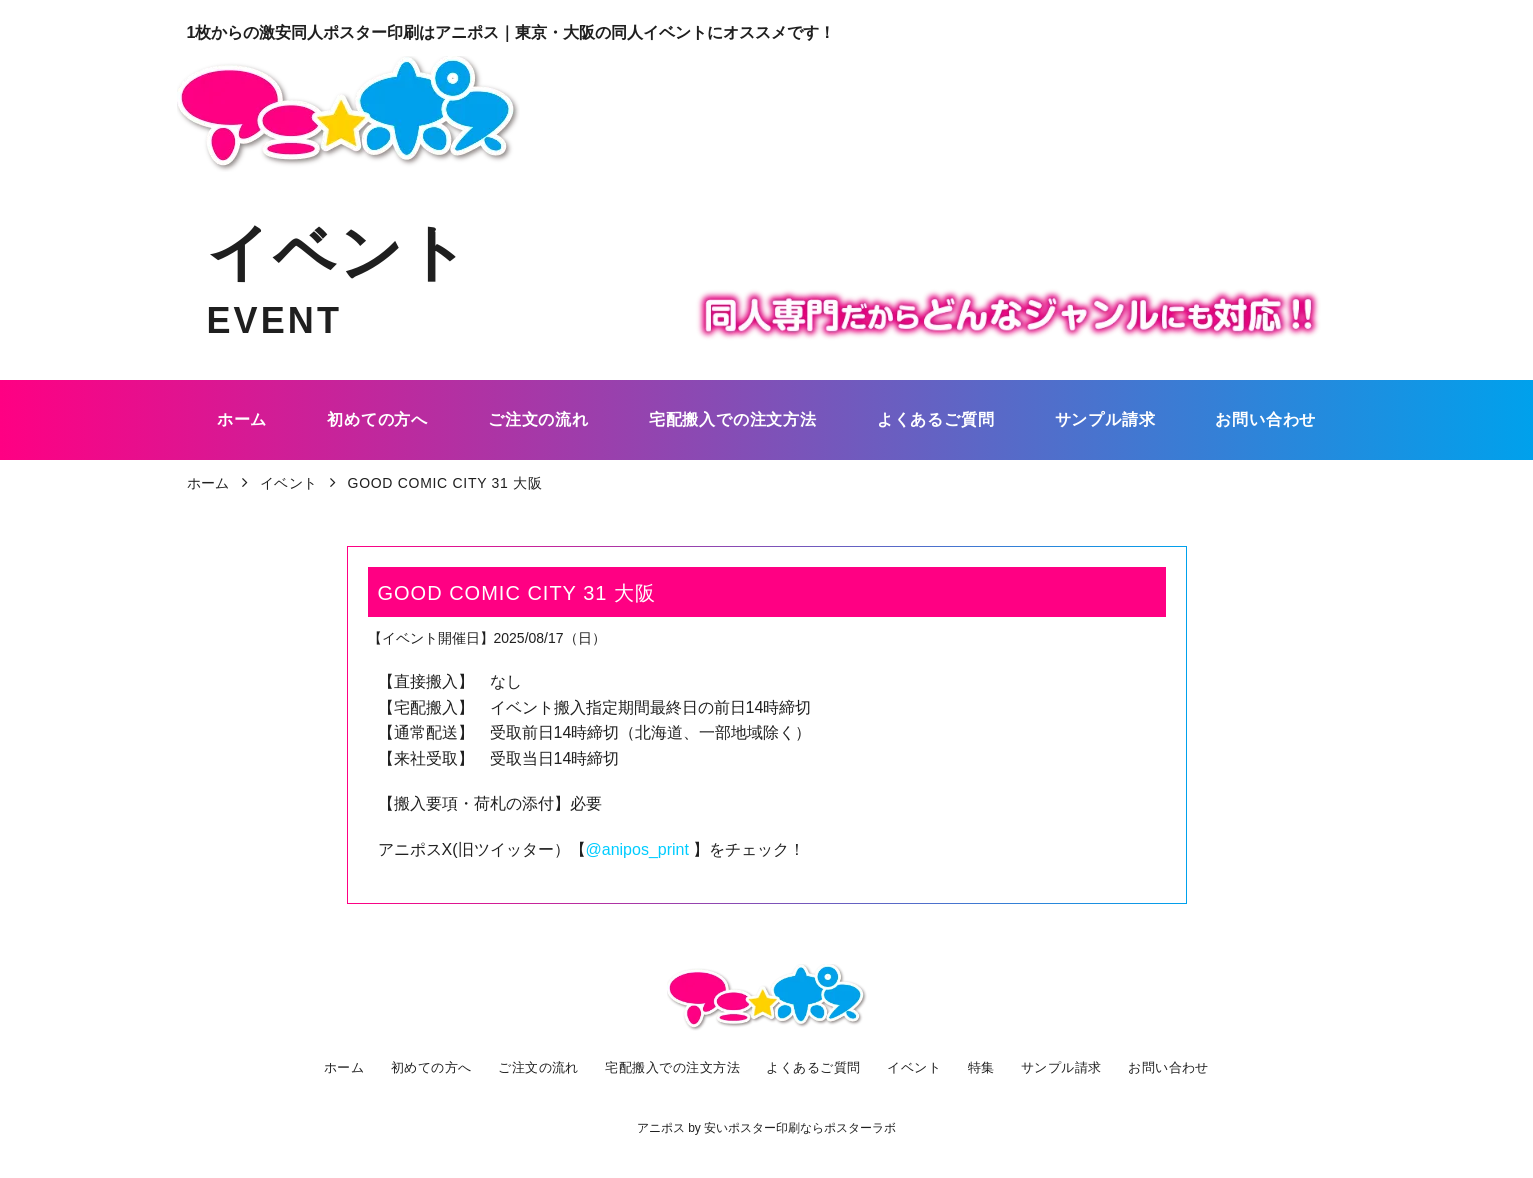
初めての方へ (427, 1067)
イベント (918, 1067)
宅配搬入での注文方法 (672, 1067)
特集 (982, 1067)
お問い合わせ (1170, 1067)
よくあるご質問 (817, 1067)
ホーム (341, 1067)
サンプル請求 (1062, 1067)
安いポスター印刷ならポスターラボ (800, 1128)
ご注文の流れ (535, 1067)
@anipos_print (640, 849)
